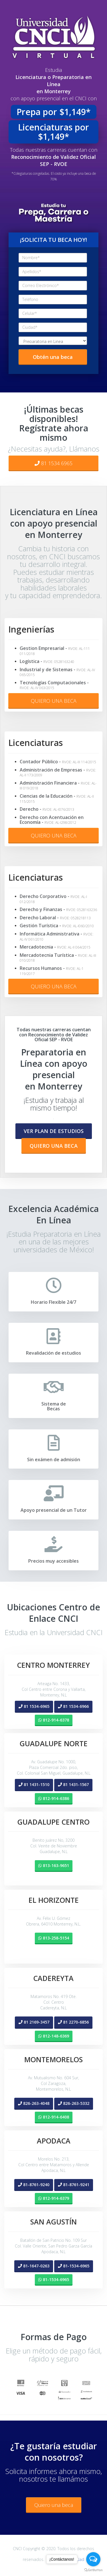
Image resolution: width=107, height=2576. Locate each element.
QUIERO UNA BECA (53, 700)
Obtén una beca (53, 357)
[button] (53, 1130)
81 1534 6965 (53, 463)
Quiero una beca (53, 2505)
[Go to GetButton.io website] (93, 2570)
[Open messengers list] (93, 2559)
